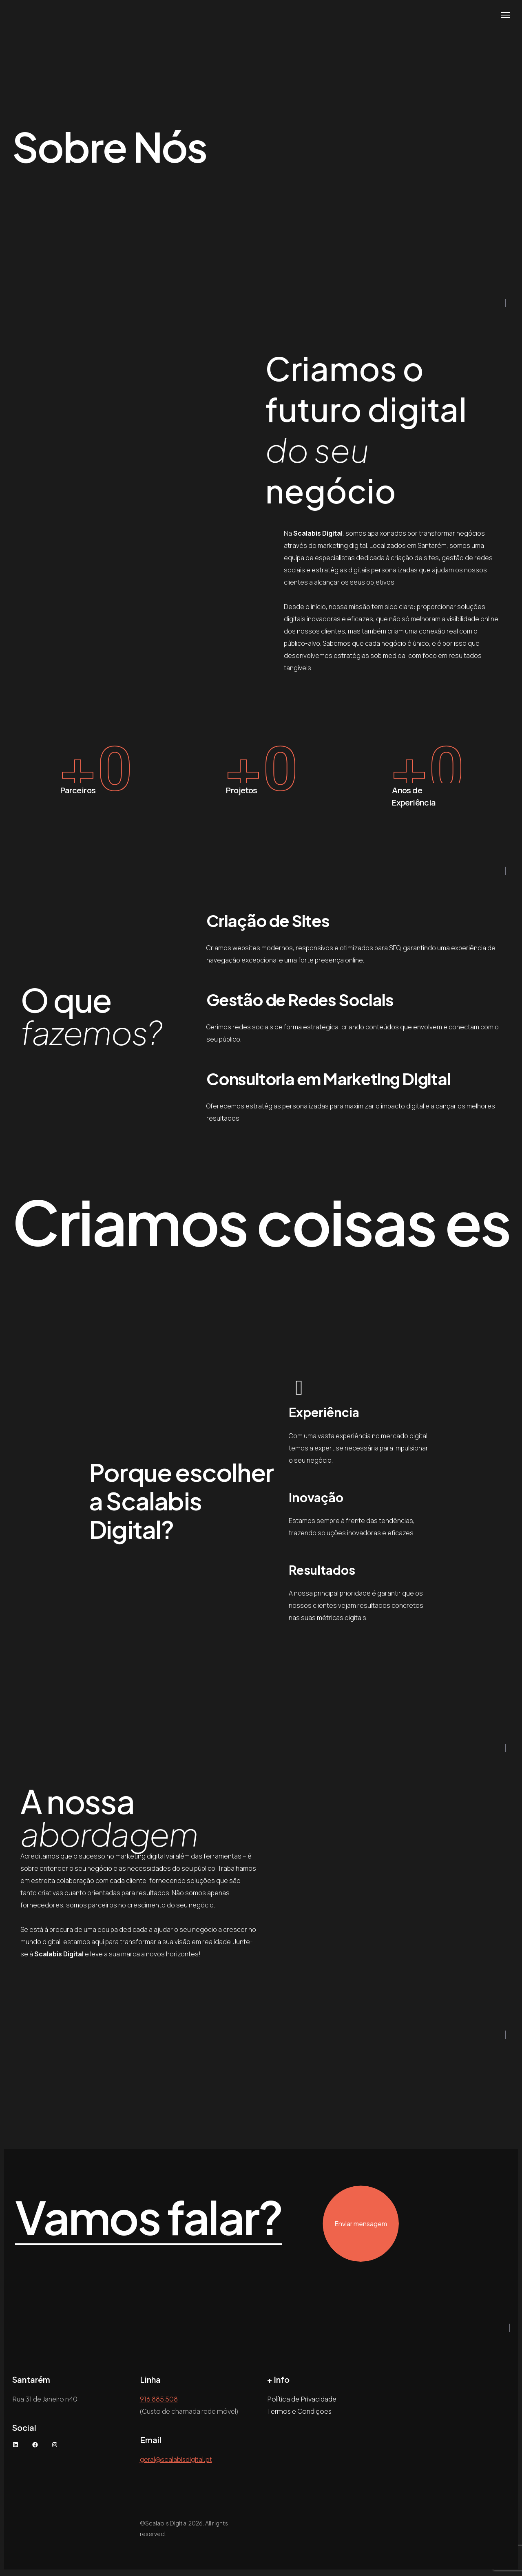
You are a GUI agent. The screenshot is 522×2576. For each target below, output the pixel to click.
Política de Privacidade (301, 2401)
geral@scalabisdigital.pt (176, 2462)
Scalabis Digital (166, 2526)
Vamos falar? (190, 2220)
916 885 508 (159, 2401)
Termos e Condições (299, 2414)
